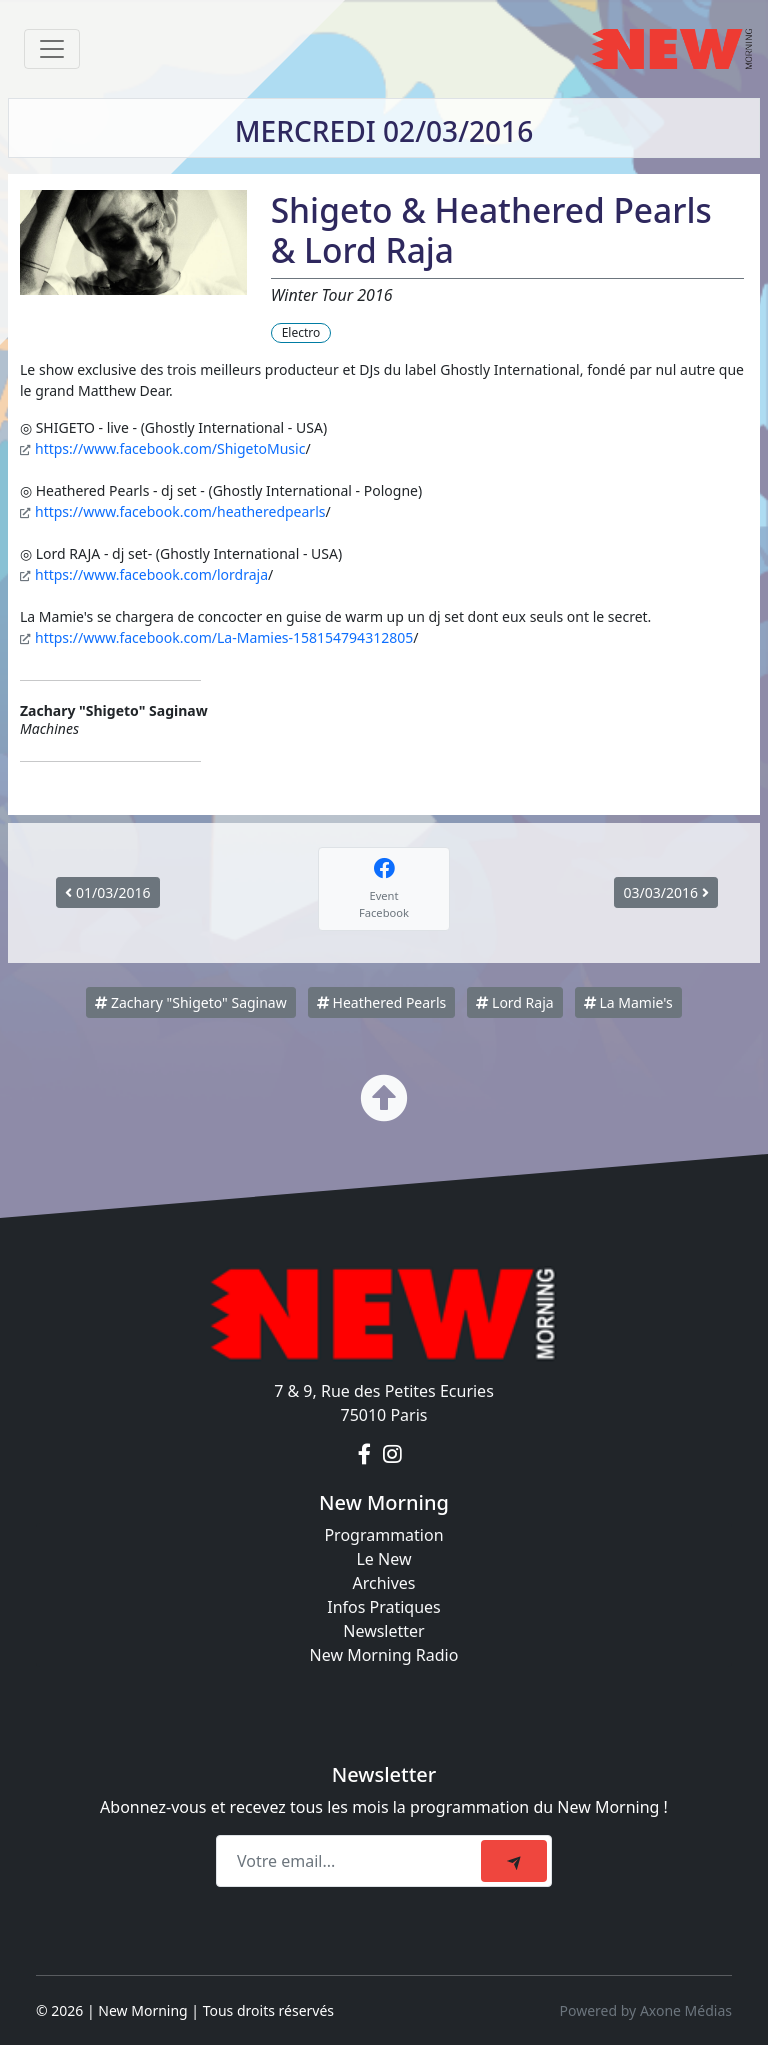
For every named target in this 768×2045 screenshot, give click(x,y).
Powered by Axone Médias (646, 2010)
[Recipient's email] (351, 1861)
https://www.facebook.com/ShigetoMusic (170, 448)
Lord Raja (514, 1002)
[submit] (514, 1861)
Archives (383, 1583)
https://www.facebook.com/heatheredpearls (180, 511)
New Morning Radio (384, 1655)
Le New (383, 1559)
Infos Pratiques (384, 1607)
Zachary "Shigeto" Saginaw (190, 1002)
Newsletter (383, 1631)
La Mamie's (628, 1002)
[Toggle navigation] (52, 49)
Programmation (383, 1535)
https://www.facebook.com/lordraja (151, 574)
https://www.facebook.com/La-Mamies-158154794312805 (224, 637)
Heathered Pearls (381, 1002)
